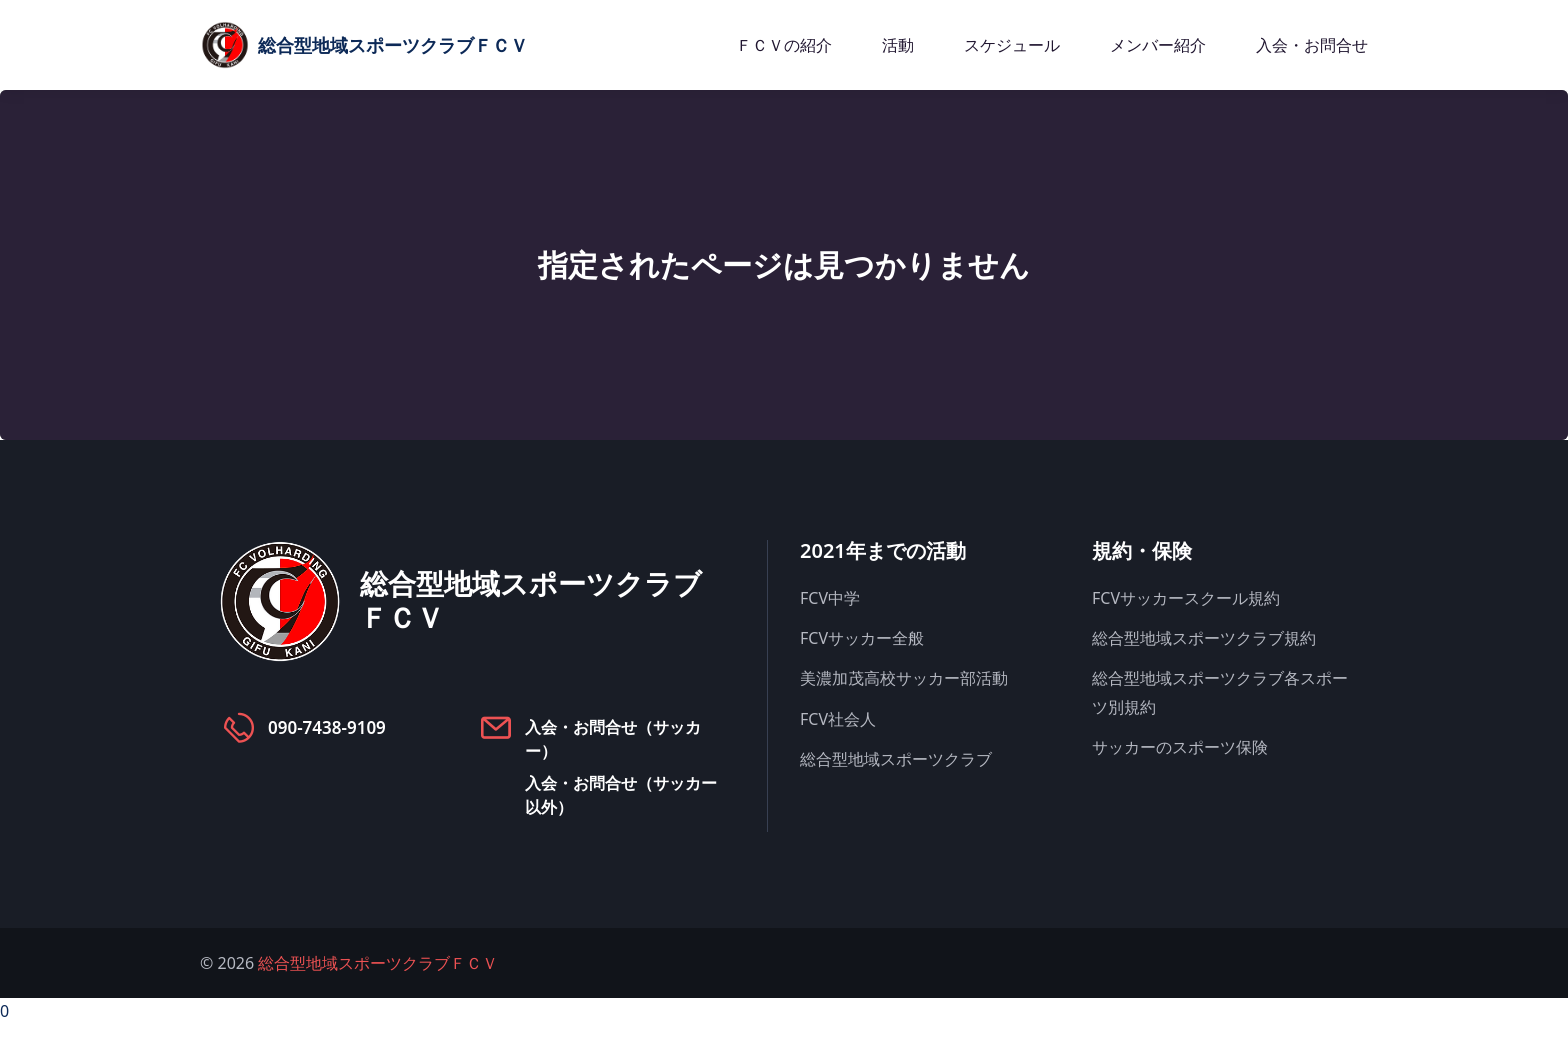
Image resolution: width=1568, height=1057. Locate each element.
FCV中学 (830, 598)
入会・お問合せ (1312, 45)
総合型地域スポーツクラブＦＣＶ (378, 963)
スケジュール (1012, 45)
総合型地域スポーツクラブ (896, 759)
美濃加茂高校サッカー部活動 (904, 678)
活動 (898, 45)
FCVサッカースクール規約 (1186, 598)
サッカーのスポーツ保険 (1180, 747)
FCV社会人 (838, 719)
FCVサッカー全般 (862, 638)
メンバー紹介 (1158, 45)
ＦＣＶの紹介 (784, 45)
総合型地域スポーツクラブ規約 (1204, 638)
